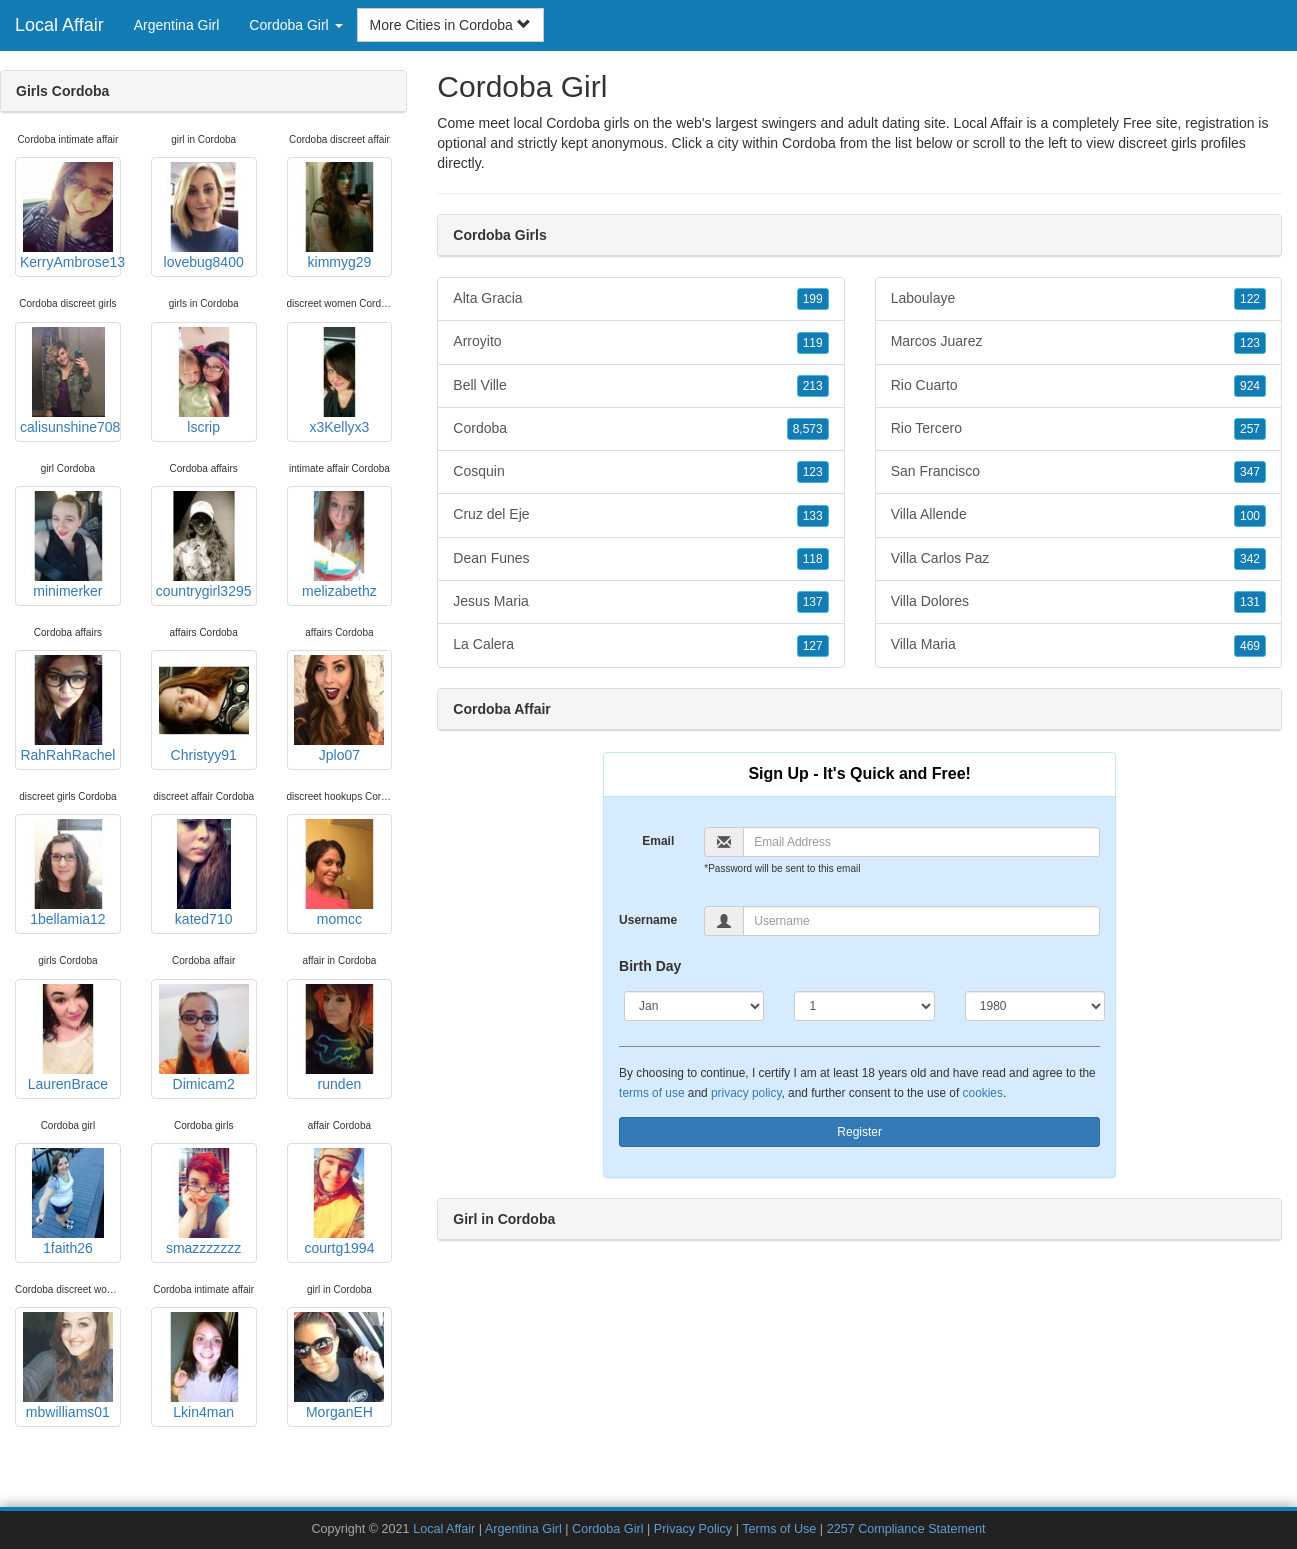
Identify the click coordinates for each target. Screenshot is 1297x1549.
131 (1250, 602)
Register (859, 1132)
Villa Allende (1078, 515)
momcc (339, 873)
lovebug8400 (204, 216)
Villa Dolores (1078, 602)
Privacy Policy (693, 1529)
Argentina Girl (177, 25)
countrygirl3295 (204, 545)
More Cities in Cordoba (450, 25)
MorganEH (339, 1366)
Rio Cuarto (1078, 386)
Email (658, 841)
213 (813, 386)
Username (648, 920)
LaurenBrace (68, 1038)
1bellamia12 (68, 873)
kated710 (204, 873)
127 (813, 646)
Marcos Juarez (1078, 342)
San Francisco (1078, 472)
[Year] (1035, 1006)
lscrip (204, 381)
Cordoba (809, 143)
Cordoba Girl (607, 1529)
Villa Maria (1078, 645)
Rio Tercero (1078, 429)
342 (1250, 559)
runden (339, 1038)
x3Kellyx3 (339, 381)
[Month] (694, 1006)
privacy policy (746, 1093)
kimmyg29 (339, 216)
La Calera (640, 645)
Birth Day (650, 966)
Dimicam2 (204, 1038)
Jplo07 (339, 709)
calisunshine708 (70, 381)
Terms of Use (779, 1529)
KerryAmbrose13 (70, 216)
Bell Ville (640, 386)
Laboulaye (1078, 299)
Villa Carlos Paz (1078, 559)
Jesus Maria (640, 602)
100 (1250, 516)
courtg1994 (339, 1202)
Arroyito (640, 342)
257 (1250, 429)
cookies (983, 1093)
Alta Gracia (640, 299)
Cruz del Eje (640, 515)
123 (813, 472)
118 (813, 559)
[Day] (864, 1006)
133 (813, 516)
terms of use (651, 1093)
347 (1250, 472)
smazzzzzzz (204, 1202)
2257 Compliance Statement (906, 1529)
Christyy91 (204, 709)
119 (813, 343)
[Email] (921, 842)
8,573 (808, 429)
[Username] (921, 921)
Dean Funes (640, 559)
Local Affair (59, 25)
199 (813, 299)
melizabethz (339, 545)
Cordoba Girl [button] (295, 25)
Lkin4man (204, 1366)
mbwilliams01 (68, 1366)
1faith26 (68, 1202)
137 (813, 602)
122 (1250, 299)
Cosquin (640, 472)
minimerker (68, 545)
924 (1250, 386)
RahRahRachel (67, 709)
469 (1250, 646)
